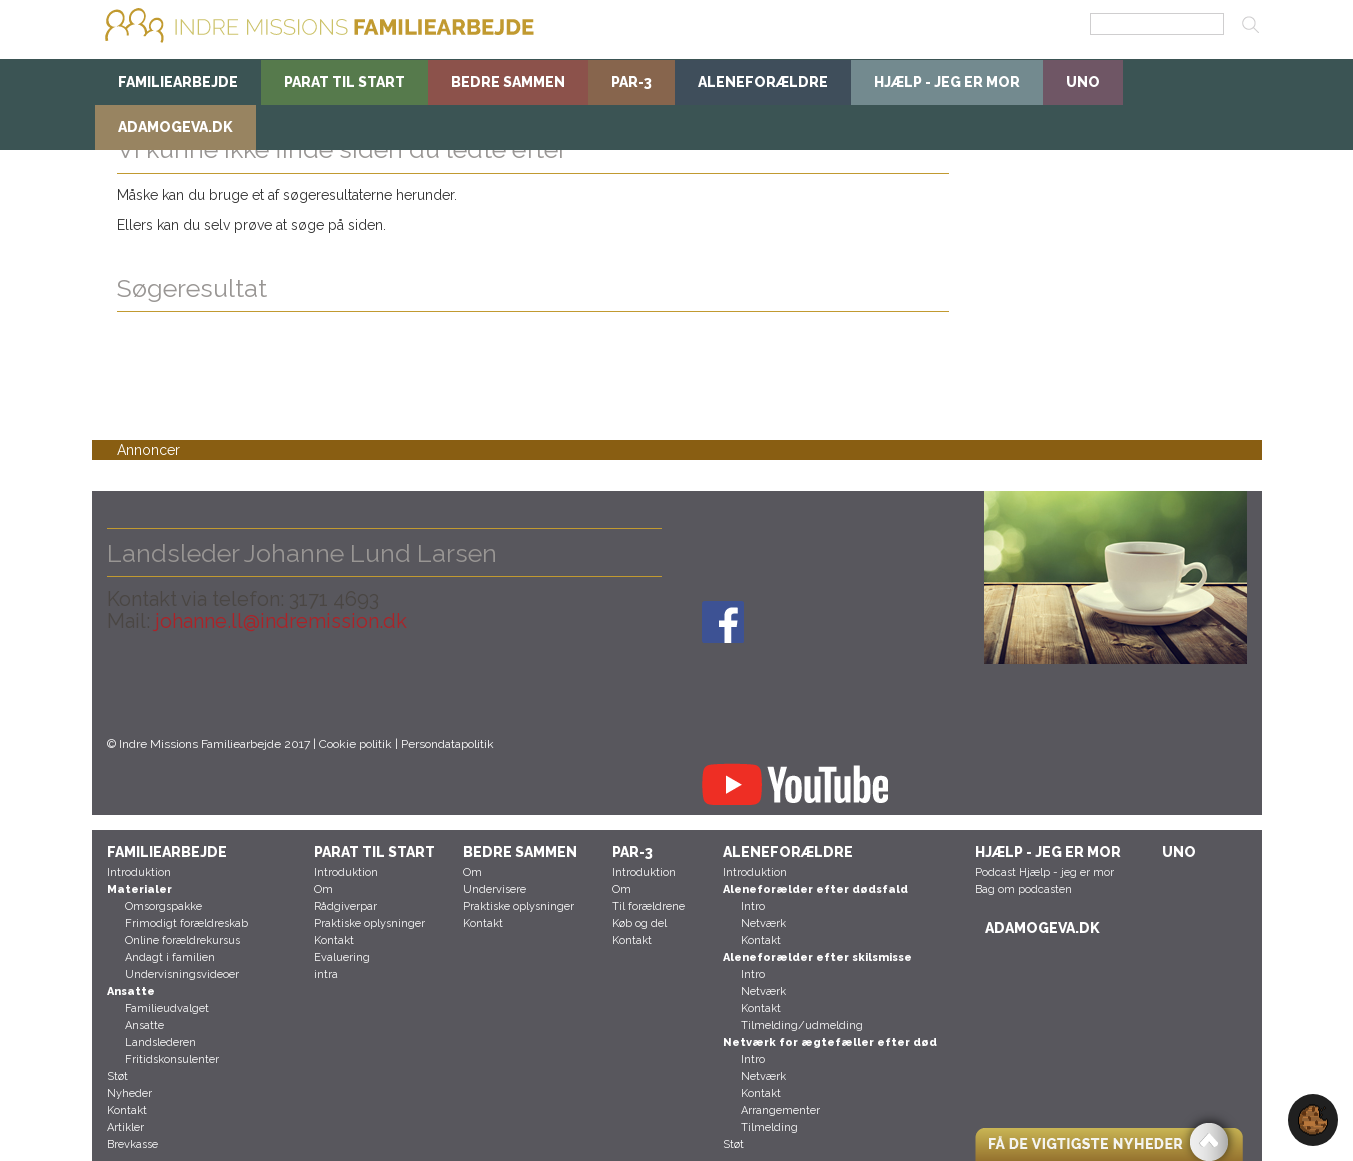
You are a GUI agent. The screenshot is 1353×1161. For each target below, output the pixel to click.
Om (323, 889)
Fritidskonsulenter (172, 1059)
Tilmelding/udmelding (802, 1025)
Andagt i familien (170, 957)
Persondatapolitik (447, 744)
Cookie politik (355, 744)
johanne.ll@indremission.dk (278, 621)
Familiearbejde (178, 82)
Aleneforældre (763, 82)
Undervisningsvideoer (182, 974)
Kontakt (127, 1110)
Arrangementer (780, 1110)
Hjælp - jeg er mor (947, 82)
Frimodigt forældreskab (186, 923)
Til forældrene (648, 906)
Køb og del (639, 923)
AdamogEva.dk (175, 127)
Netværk (763, 923)
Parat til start (344, 82)
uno (1083, 82)
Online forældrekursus (182, 940)
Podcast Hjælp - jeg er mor (1044, 872)
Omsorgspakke (163, 906)
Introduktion (139, 872)
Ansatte (144, 1025)
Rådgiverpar (345, 906)
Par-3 (631, 82)
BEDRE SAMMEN (508, 82)
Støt (117, 1076)
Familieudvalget (167, 1008)
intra (326, 974)
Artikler (125, 1127)
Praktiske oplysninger (369, 923)
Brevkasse (132, 1144)
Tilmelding (769, 1127)
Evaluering (342, 957)
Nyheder (129, 1093)
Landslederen (160, 1042)
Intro (753, 906)
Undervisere (494, 889)
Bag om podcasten (1023, 889)
